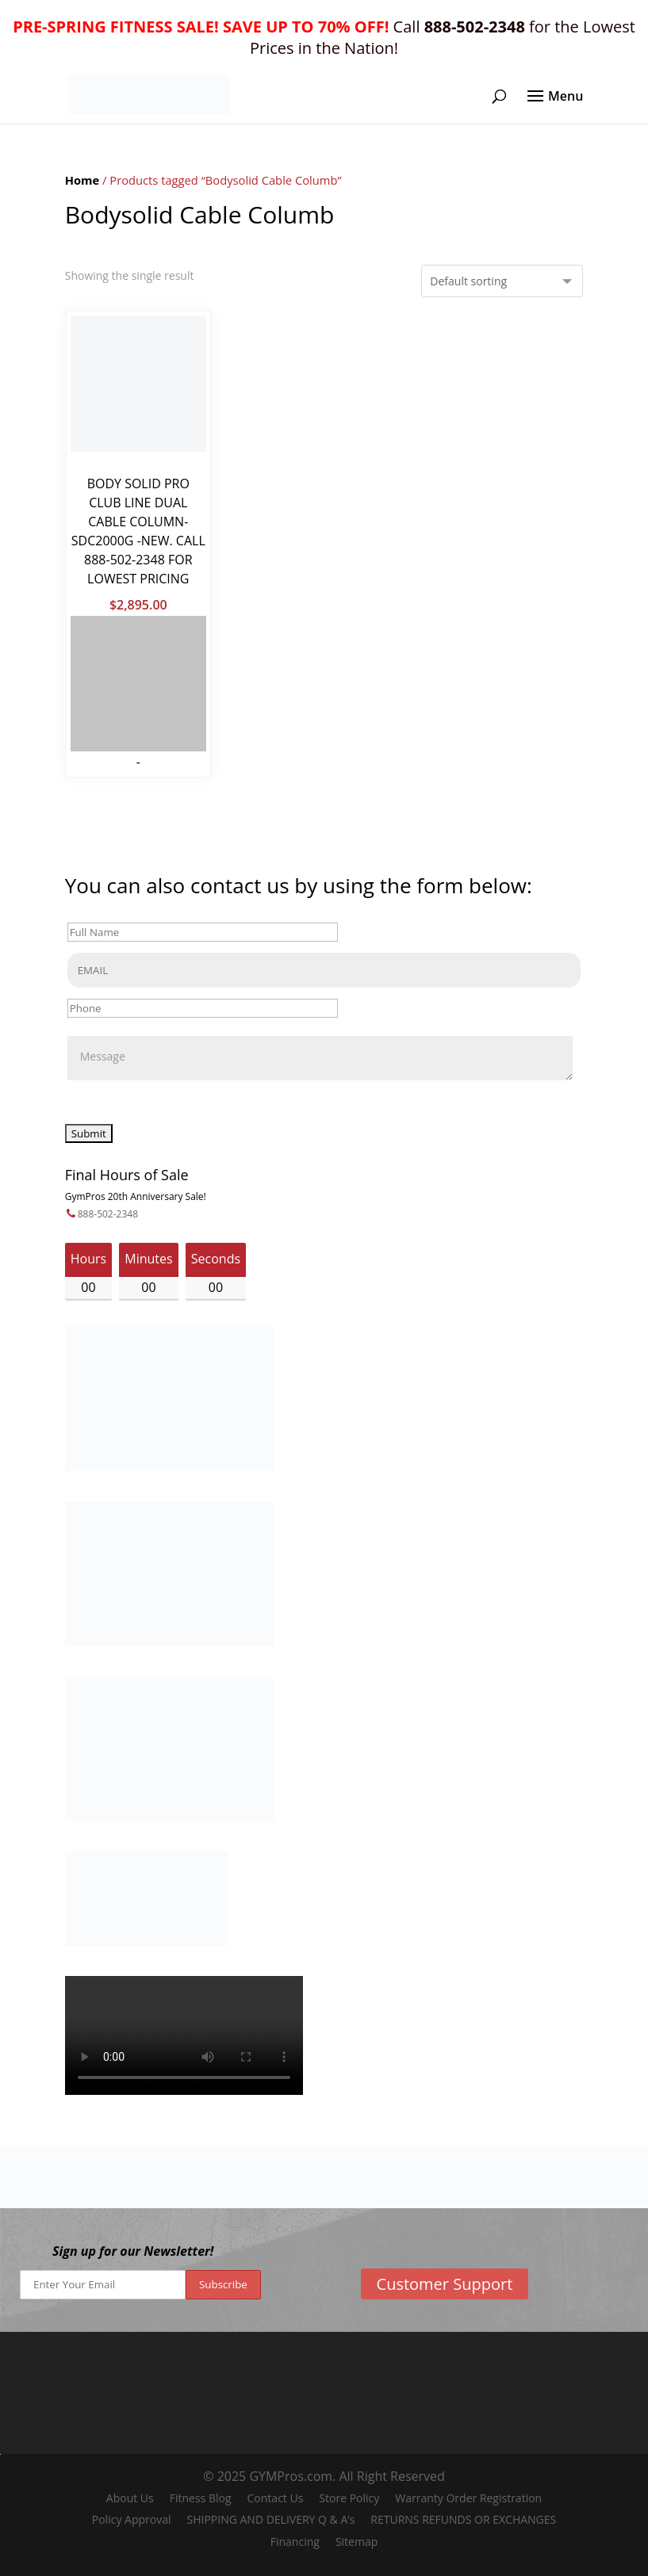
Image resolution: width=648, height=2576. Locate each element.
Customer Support (445, 2284)
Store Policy (349, 2497)
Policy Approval (131, 2519)
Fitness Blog (201, 2497)
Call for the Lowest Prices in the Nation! (324, 37)
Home (82, 180)
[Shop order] (502, 281)
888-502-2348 (108, 1214)
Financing (295, 2541)
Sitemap (357, 2541)
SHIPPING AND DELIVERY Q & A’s (270, 2519)
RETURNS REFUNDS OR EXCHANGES (463, 2519)
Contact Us (275, 2497)
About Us (130, 2497)
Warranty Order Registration (468, 2497)
